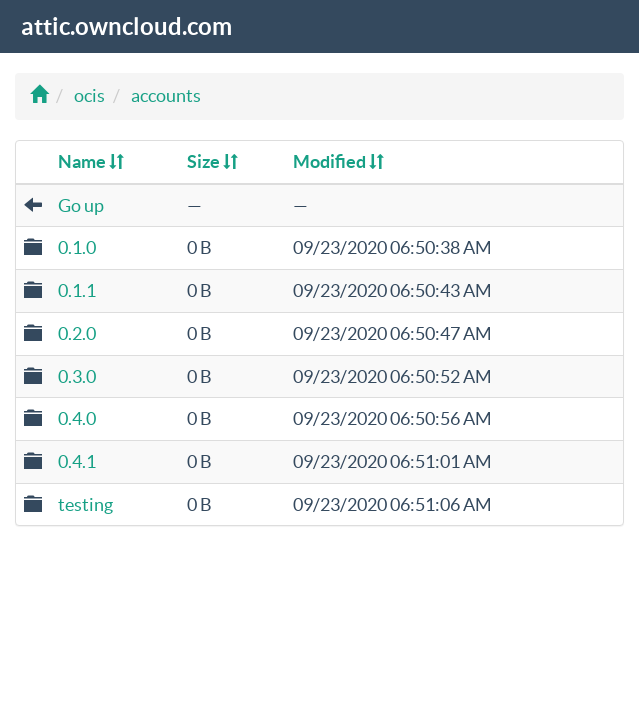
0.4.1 (77, 461)
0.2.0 (77, 333)
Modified (338, 161)
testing (85, 504)
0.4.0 (77, 418)
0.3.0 (77, 376)
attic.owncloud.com (126, 26)
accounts (166, 95)
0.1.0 (77, 247)
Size (212, 161)
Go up (81, 205)
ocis (89, 95)
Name (91, 161)
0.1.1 (77, 290)
